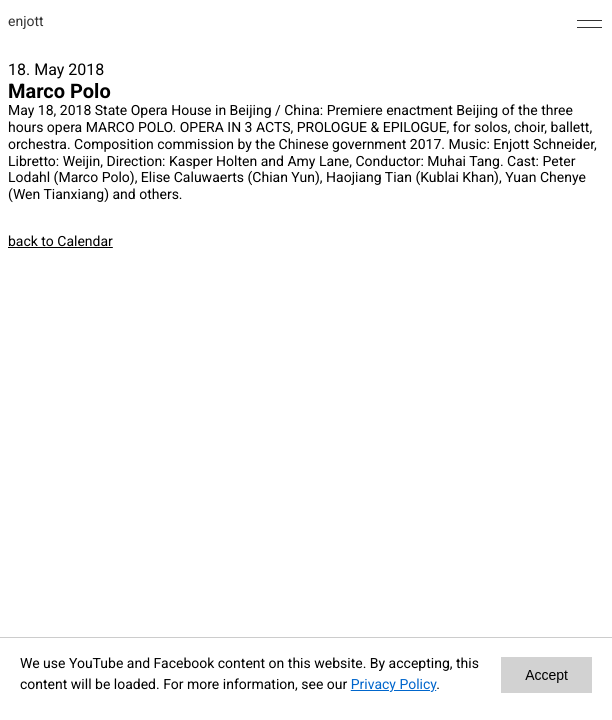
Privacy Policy (393, 685)
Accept (546, 675)
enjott (26, 22)
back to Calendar (60, 242)
